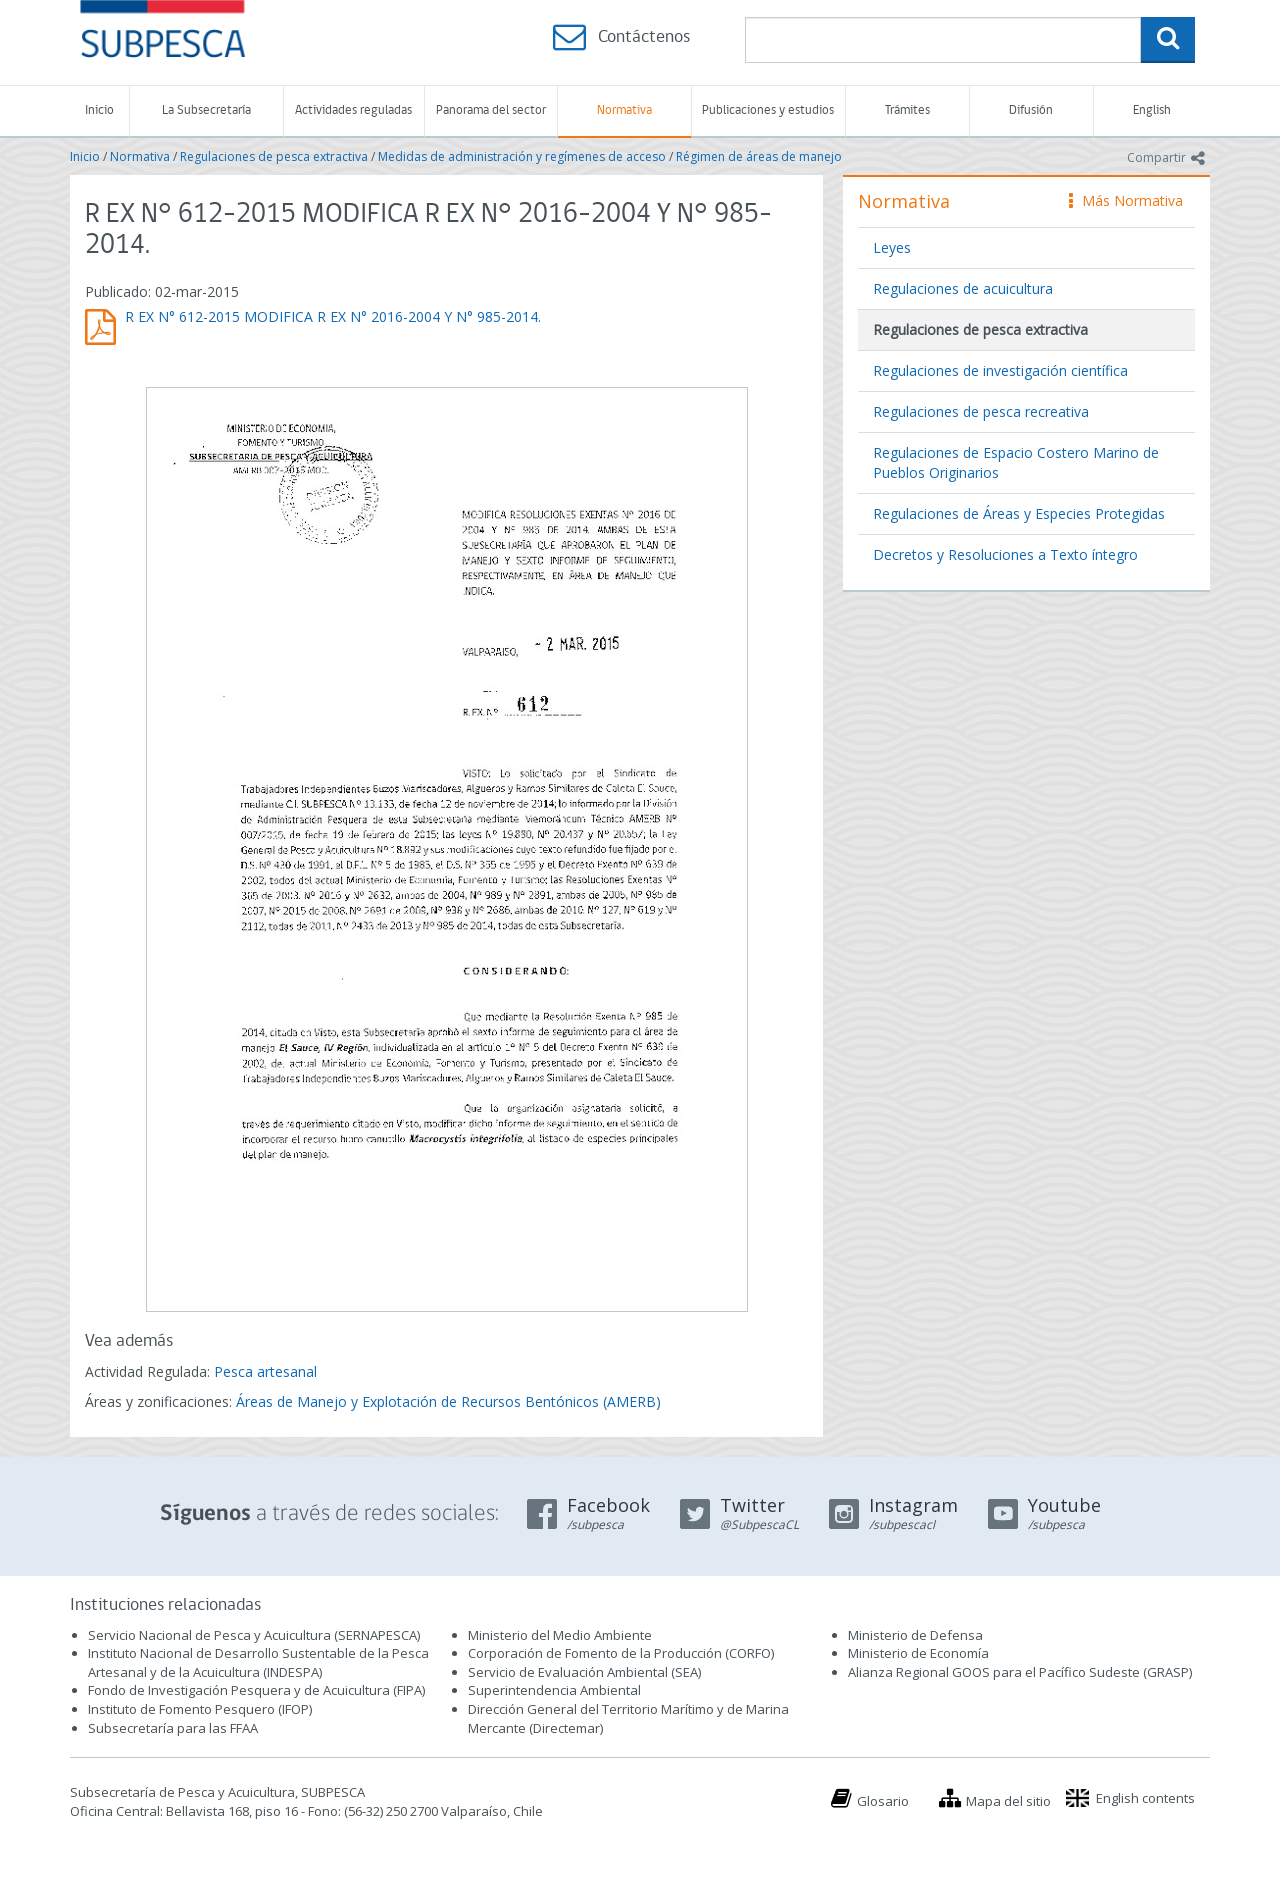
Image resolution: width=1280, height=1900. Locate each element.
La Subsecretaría (206, 110)
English (1152, 110)
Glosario (883, 1801)
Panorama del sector (491, 110)
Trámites (907, 110)
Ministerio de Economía (918, 1653)
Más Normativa (1126, 200)
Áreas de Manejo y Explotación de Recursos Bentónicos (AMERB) (448, 1401)
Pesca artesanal (265, 1371)
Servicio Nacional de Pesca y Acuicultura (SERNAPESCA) (254, 1635)
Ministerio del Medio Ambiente (560, 1635)
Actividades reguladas (353, 110)
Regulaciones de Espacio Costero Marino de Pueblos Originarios (1016, 462)
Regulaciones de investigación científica (1000, 370)
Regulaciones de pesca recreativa (981, 411)
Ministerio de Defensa (915, 1635)
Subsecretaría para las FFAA (173, 1728)
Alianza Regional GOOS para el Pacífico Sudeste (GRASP (1018, 1672)
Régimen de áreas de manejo (759, 156)
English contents (1145, 1798)
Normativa (624, 110)
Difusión (1031, 110)
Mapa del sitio (1008, 1801)
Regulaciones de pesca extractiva (274, 156)
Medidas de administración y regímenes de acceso (522, 156)
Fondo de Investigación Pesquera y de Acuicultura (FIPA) (256, 1690)
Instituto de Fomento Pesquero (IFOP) (200, 1709)
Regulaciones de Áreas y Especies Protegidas (1019, 513)
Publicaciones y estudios (768, 110)
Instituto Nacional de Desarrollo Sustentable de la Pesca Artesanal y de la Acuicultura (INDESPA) (258, 1662)
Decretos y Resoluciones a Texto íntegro (1005, 554)
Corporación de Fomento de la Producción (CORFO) (621, 1653)
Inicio (99, 110)
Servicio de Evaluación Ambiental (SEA (583, 1672)
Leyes (892, 247)
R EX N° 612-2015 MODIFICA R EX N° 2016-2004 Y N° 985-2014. (333, 316)
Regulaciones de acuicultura (963, 288)
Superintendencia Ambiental (554, 1690)
